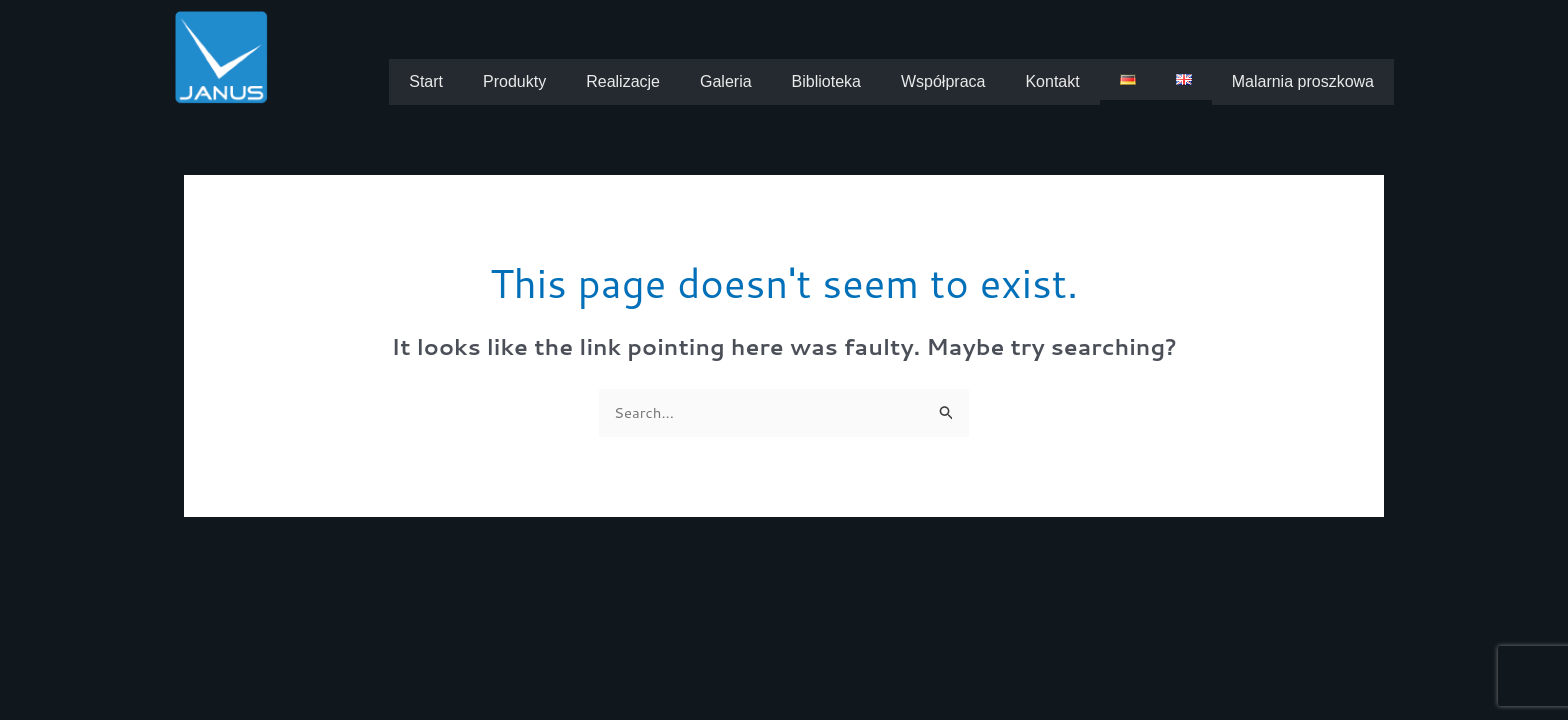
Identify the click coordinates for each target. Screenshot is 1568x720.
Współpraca (943, 81)
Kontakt (1052, 81)
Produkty (514, 81)
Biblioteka (826, 81)
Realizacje (623, 81)
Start (426, 81)
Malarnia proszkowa (1303, 81)
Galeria (726, 81)
